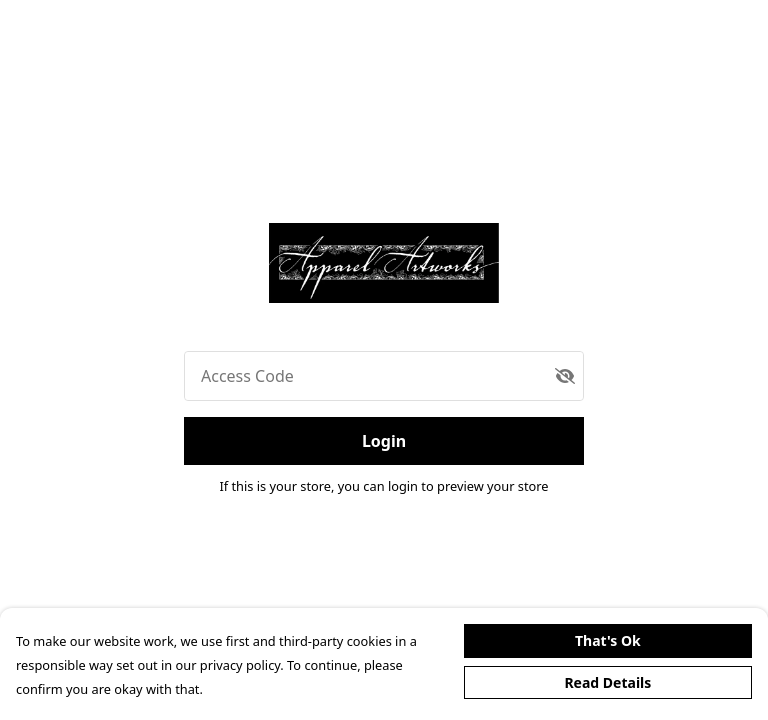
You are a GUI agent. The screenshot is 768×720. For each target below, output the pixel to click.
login (404, 486)
